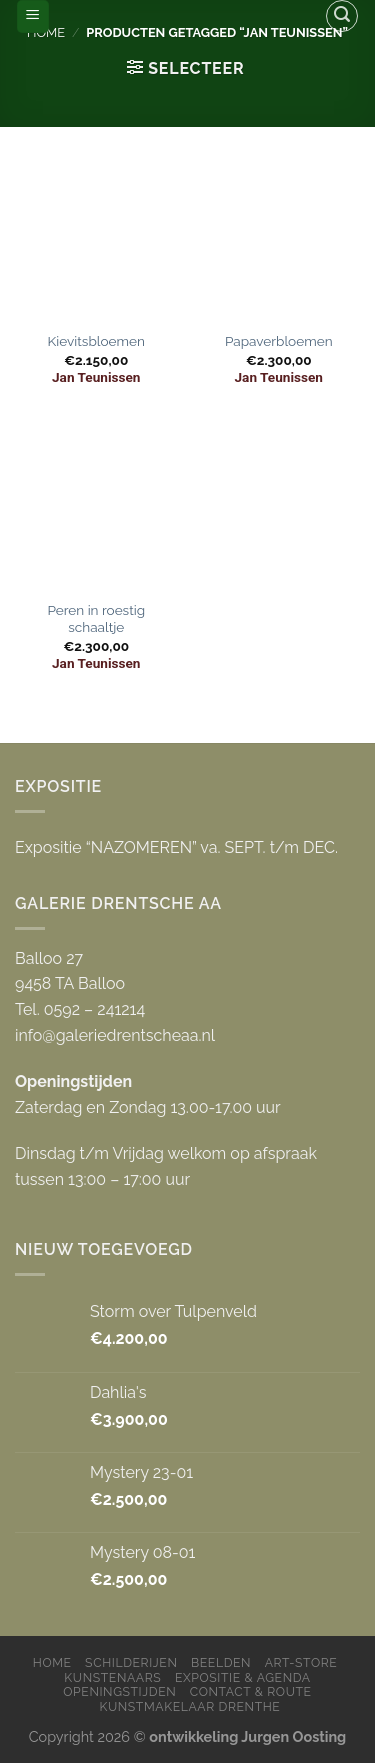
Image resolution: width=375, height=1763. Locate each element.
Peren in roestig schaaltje (96, 619)
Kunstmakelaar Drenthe (189, 1706)
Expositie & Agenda (243, 1677)
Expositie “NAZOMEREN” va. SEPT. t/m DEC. (176, 847)
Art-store (301, 1662)
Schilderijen (131, 1662)
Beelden (221, 1662)
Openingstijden (119, 1691)
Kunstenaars (112, 1677)
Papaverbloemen (279, 341)
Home (52, 1662)
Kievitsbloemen (96, 341)
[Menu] (33, 16)
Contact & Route (251, 1691)
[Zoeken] (342, 16)
